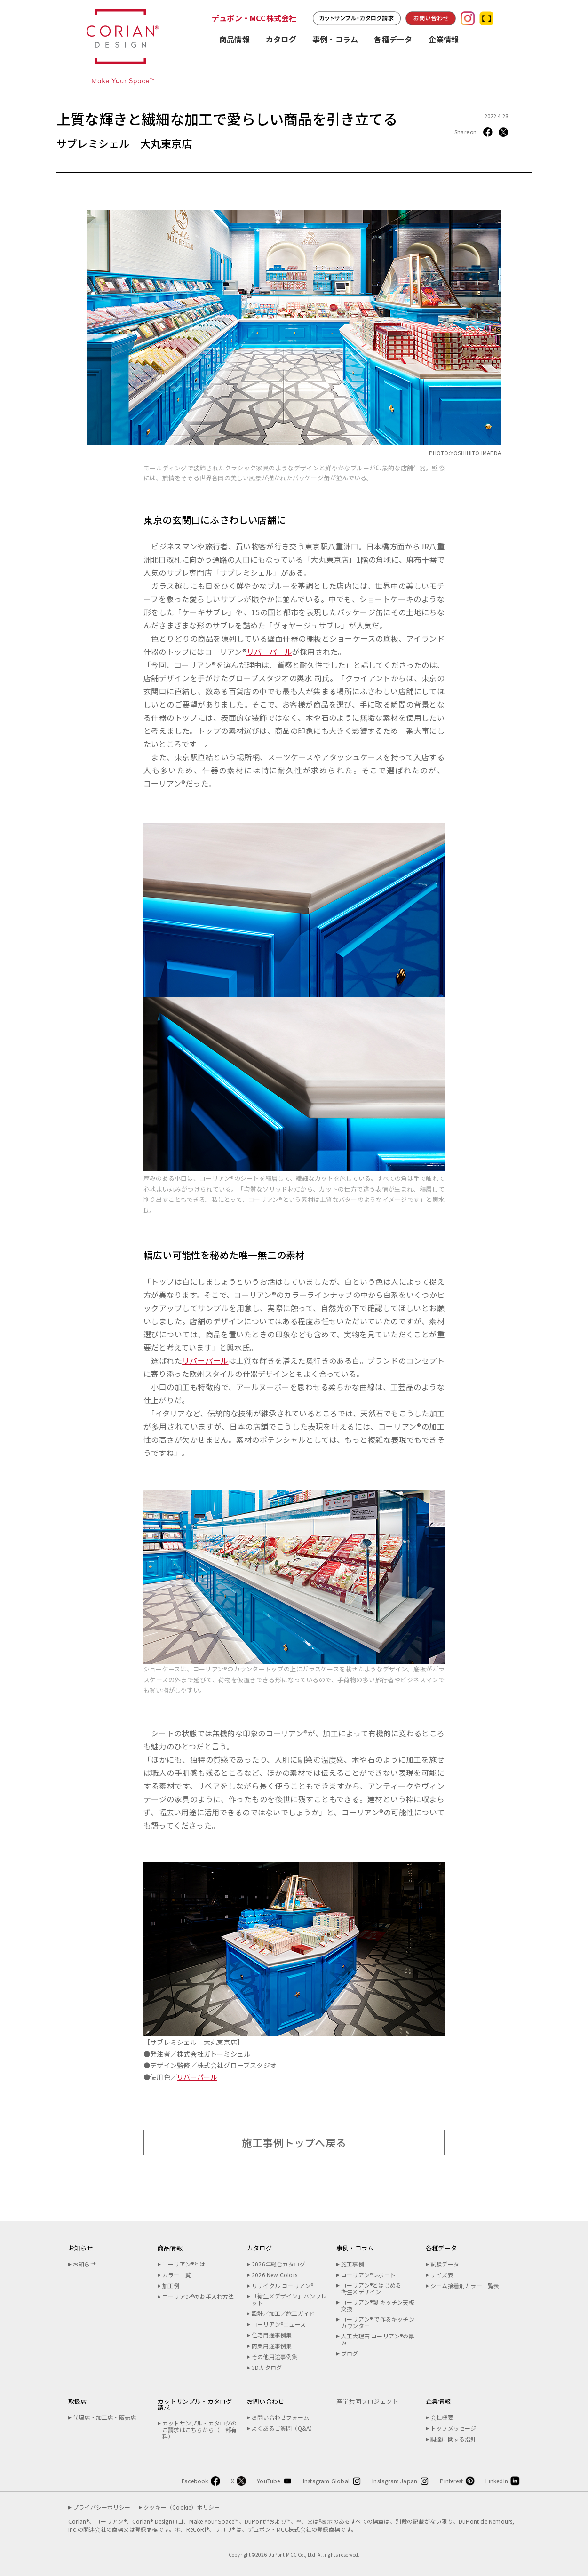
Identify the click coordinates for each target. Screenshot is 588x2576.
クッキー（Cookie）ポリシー (181, 2507)
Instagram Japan (394, 2481)
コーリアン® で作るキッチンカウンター (377, 2322)
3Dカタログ (267, 2367)
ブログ (349, 2353)
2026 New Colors (274, 2275)
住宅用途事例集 (272, 2335)
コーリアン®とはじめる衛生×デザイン (371, 2288)
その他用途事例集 (275, 2356)
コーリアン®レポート (368, 2275)
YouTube (268, 2481)
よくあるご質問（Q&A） (283, 2428)
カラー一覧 (176, 2275)
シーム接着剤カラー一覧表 (464, 2285)
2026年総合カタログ (278, 2264)
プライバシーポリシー (101, 2507)
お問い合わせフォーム (280, 2417)
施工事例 (352, 2264)
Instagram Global (326, 2481)
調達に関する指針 (453, 2439)
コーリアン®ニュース (279, 2324)
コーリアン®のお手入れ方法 (198, 2296)
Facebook (195, 2481)
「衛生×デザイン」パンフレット (289, 2299)
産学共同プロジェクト (367, 2401)
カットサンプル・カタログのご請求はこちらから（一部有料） (199, 2430)
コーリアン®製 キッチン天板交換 (377, 2305)
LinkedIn (496, 2481)
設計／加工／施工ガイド (283, 2313)
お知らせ (84, 2264)
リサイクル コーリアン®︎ (282, 2285)
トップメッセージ (453, 2428)
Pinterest (451, 2481)
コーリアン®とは (184, 2264)
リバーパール (269, 651)
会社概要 (441, 2417)
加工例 (171, 2285)
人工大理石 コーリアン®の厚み (377, 2339)
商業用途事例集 (272, 2346)
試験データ (444, 2264)
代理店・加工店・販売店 (104, 2417)
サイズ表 (441, 2275)
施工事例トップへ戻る (294, 2142)
